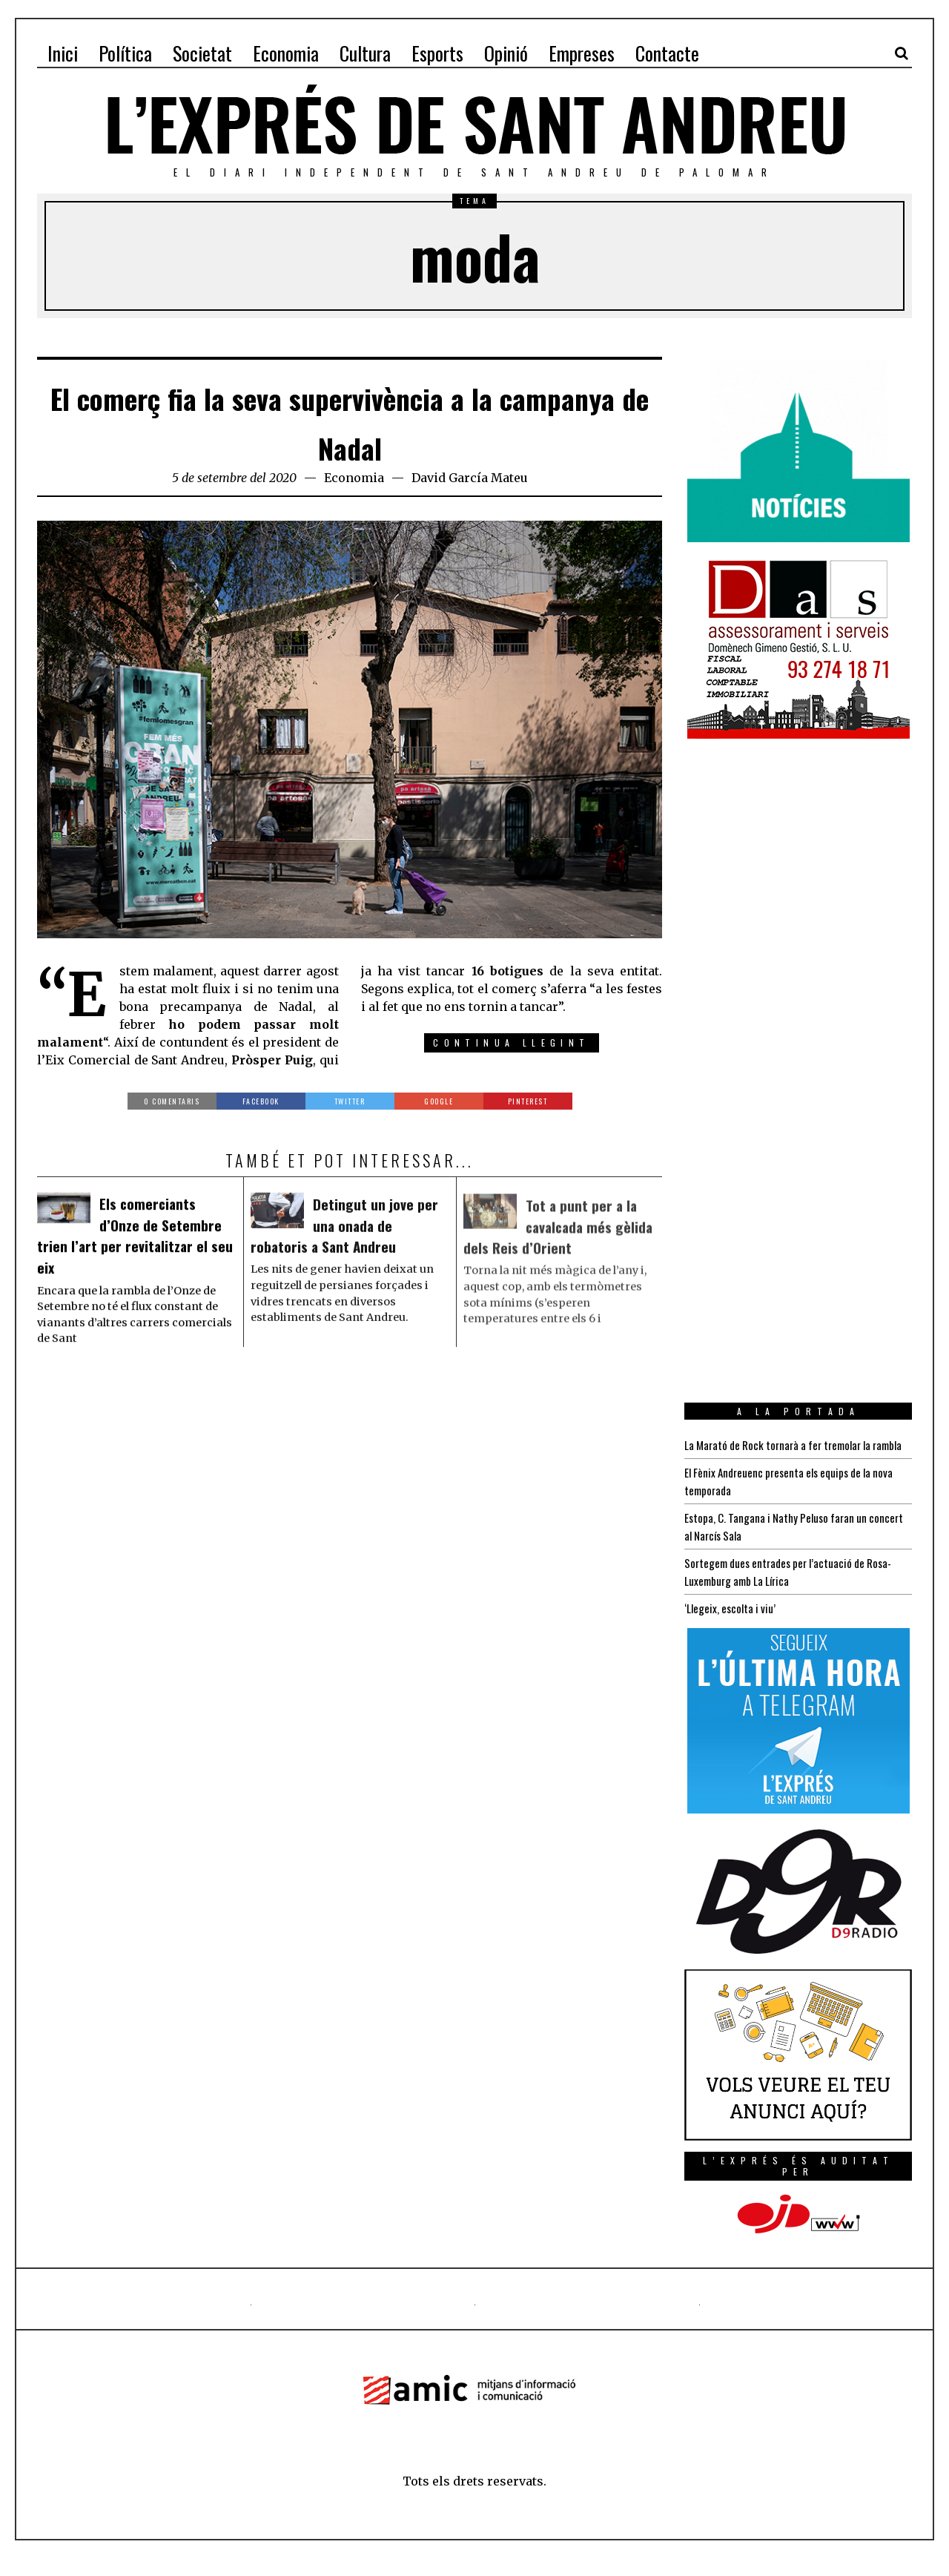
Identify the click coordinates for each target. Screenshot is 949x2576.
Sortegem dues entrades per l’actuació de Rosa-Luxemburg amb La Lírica (795, 1589)
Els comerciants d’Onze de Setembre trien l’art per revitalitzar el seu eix (134, 1241)
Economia (354, 477)
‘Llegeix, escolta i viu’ (732, 1626)
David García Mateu (469, 477)
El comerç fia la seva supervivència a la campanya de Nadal (350, 418)
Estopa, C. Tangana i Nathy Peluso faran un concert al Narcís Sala (780, 1544)
